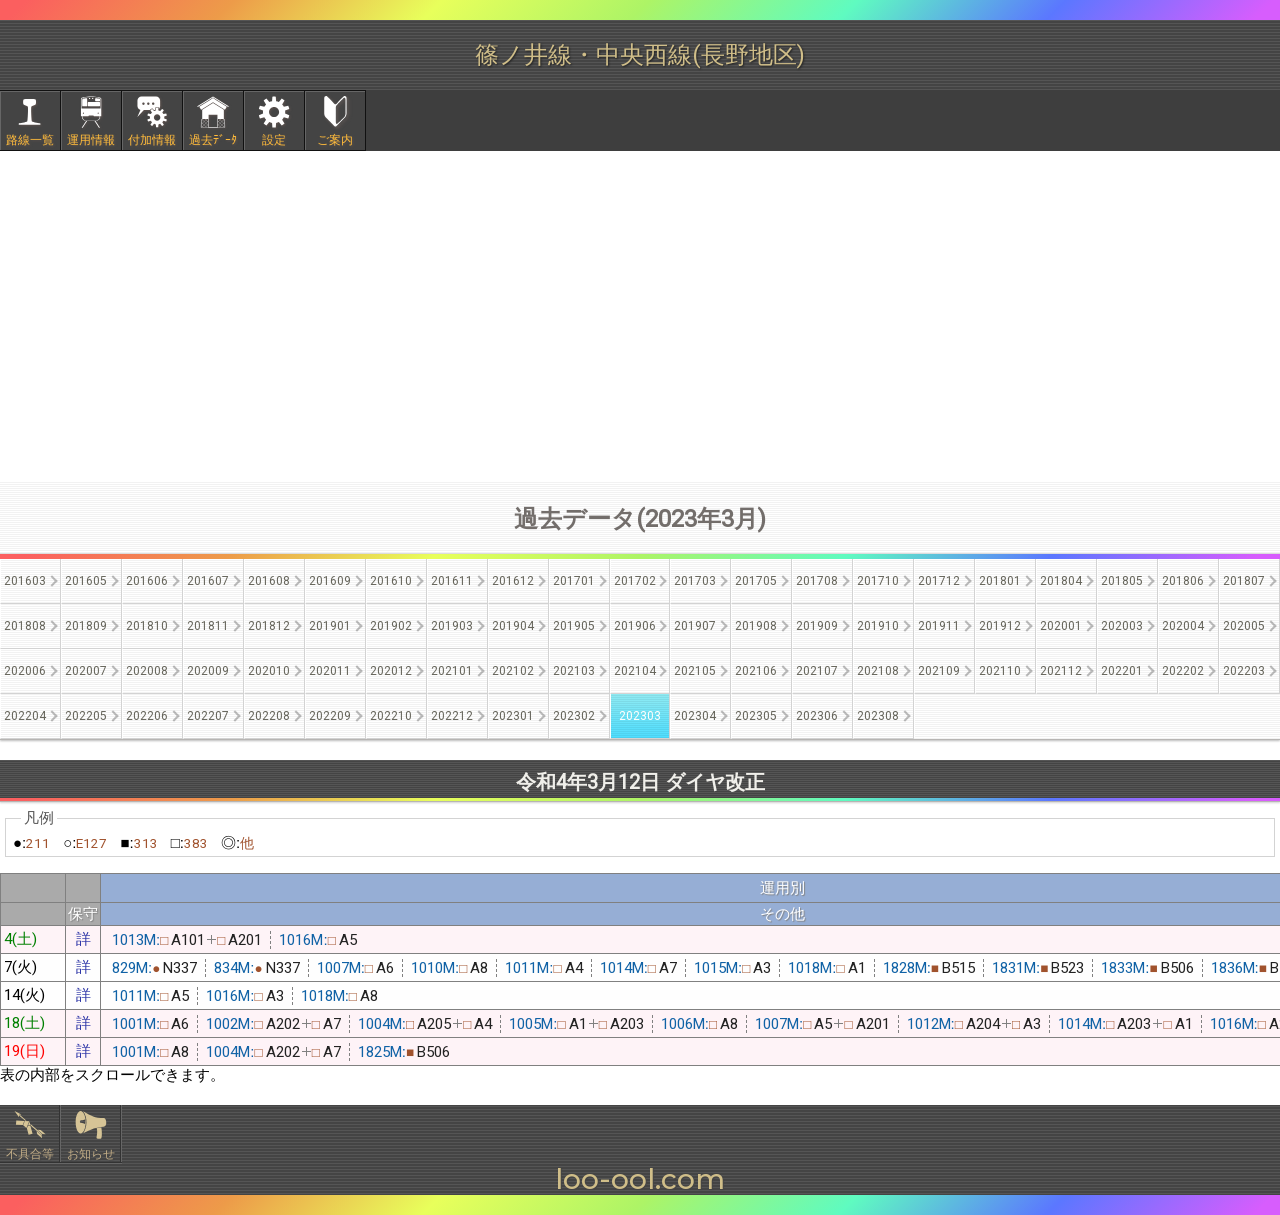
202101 (452, 671)
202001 (1061, 626)
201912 (1000, 626)
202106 (756, 671)
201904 (513, 626)
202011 (330, 671)
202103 (574, 671)
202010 (269, 671)
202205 (86, 716)
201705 (756, 581)
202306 (817, 716)
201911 (939, 626)
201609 (330, 581)
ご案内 (335, 140)
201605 (86, 581)
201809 (86, 626)
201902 (391, 626)
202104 (635, 671)
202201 (1122, 671)
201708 (817, 581)
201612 (513, 581)
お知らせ (91, 1154)
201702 (635, 581)
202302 (574, 716)
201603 (25, 581)
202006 (25, 671)
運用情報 (91, 140)
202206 (147, 716)
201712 (939, 581)
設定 (274, 140)
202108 (878, 671)
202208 (269, 716)
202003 (1122, 626)
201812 (269, 626)
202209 (330, 716)
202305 (756, 716)
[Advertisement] (640, 316)
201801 (1000, 581)
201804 (1061, 581)
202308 (878, 716)
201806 (1183, 581)
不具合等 (30, 1154)
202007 (86, 671)
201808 (25, 626)
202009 (208, 671)
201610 (391, 581)
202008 (147, 671)
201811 (208, 626)
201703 (695, 581)
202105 (695, 671)
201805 (1122, 581)
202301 (513, 716)
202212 (452, 716)
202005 (1244, 626)
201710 (878, 581)
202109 (939, 671)
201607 (208, 581)
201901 (330, 626)
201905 (574, 626)
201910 (878, 626)
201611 (452, 581)
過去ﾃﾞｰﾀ (213, 140)
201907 (695, 626)
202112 (1061, 671)
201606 (147, 581)
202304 (695, 716)
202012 (391, 671)
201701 (574, 581)
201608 (269, 581)
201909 (817, 626)
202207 (208, 716)
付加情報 (152, 140)
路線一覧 (30, 140)
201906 (635, 626)
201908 (756, 626)
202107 (817, 671)
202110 (1000, 671)
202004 (1183, 626)
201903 (452, 626)
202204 (25, 716)
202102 (513, 671)
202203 (1244, 671)
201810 (147, 626)
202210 (391, 716)
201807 (1244, 581)
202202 (1183, 671)
